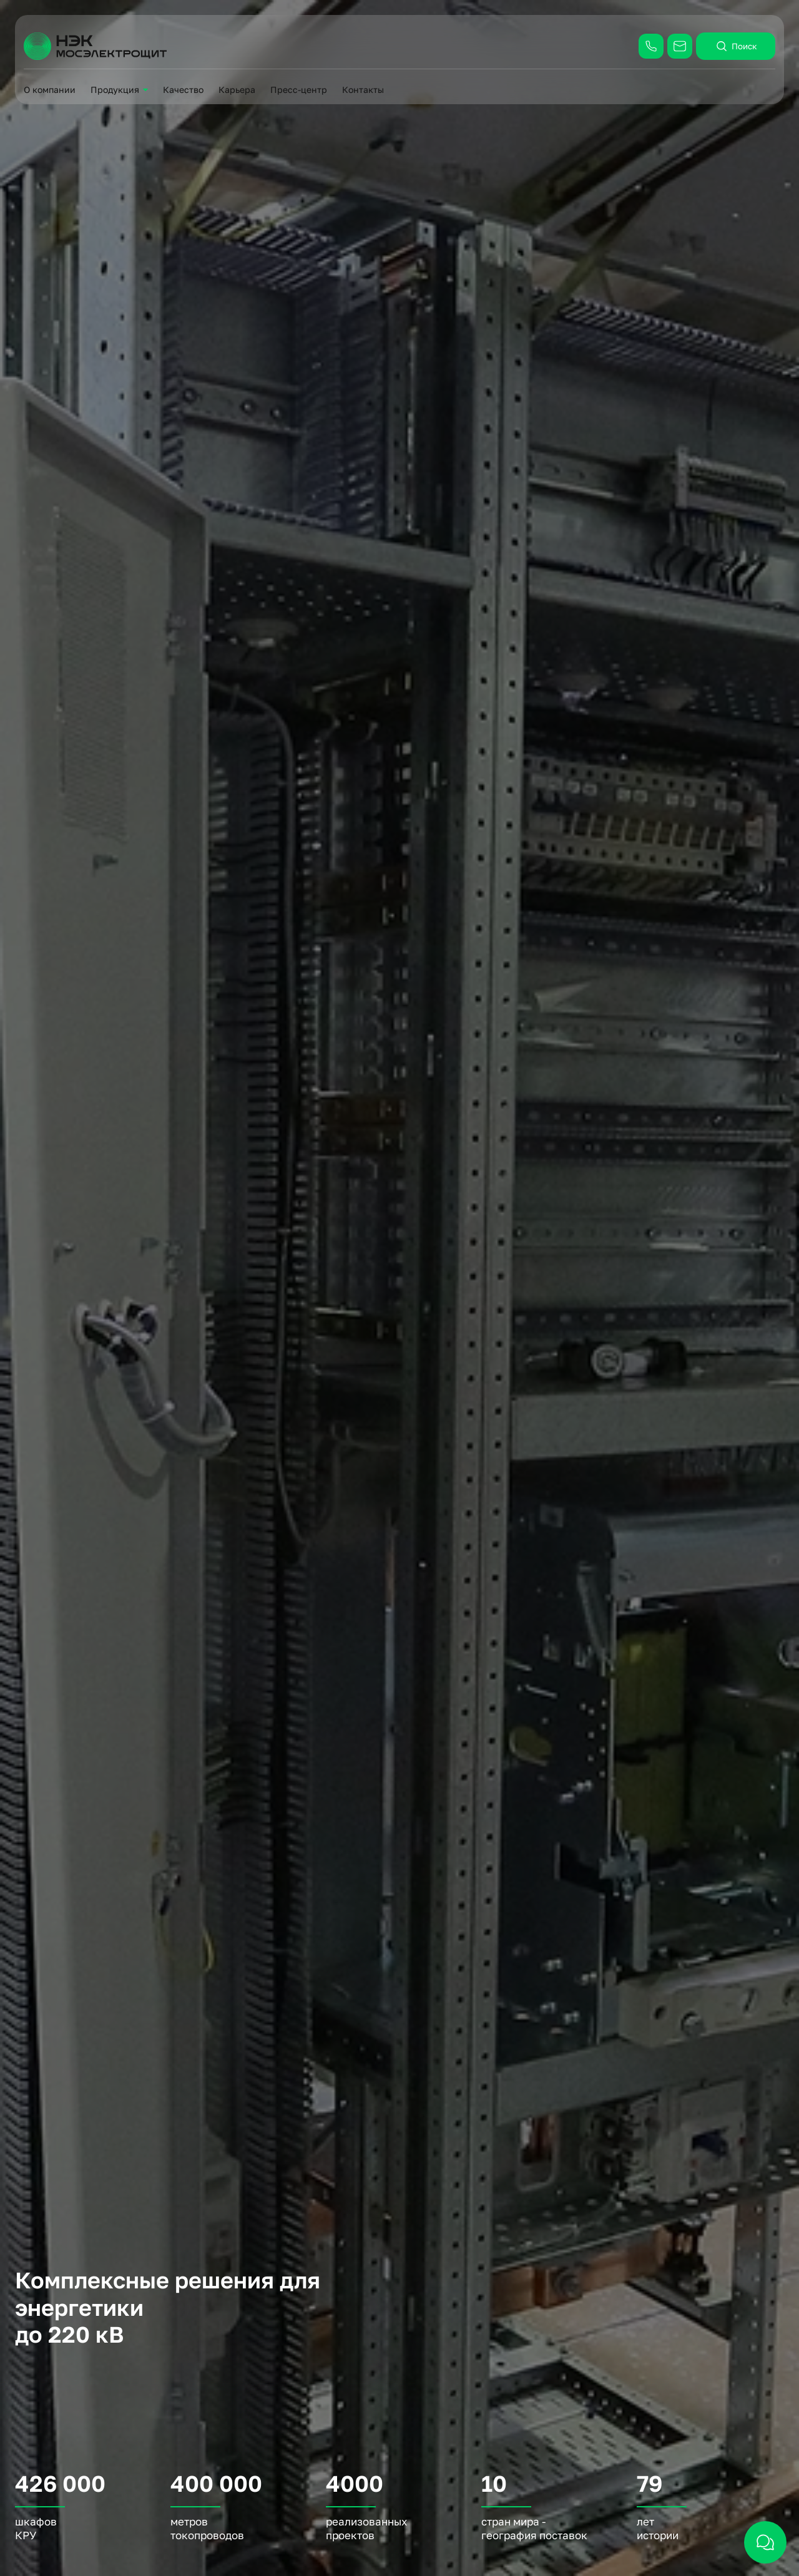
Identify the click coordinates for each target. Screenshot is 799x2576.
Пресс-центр (298, 89)
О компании (50, 89)
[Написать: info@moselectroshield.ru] (679, 46)
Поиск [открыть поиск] (735, 46)
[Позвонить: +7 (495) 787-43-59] (651, 46)
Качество (183, 89)
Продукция (115, 89)
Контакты (363, 89)
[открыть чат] (765, 2542)
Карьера (236, 89)
